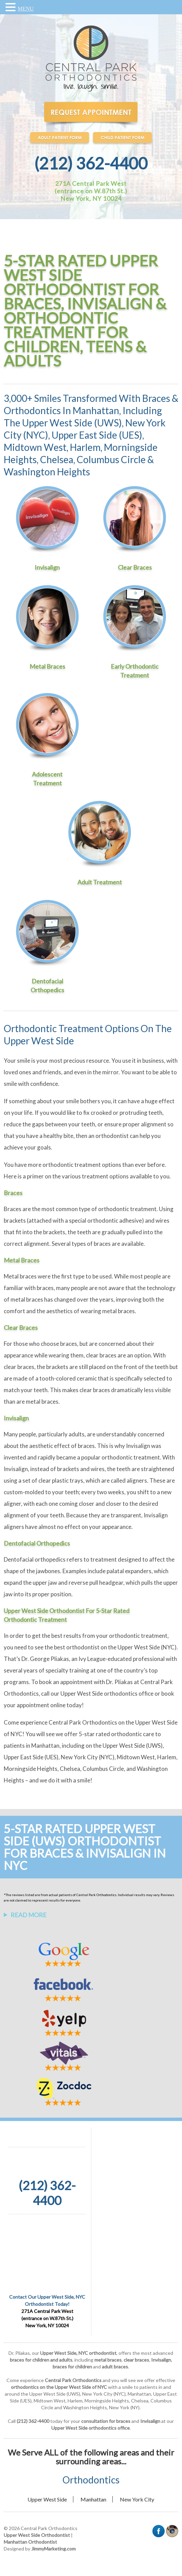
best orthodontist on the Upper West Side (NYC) (115, 1647)
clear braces (101, 1355)
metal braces (108, 2360)
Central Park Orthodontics (83, 1722)
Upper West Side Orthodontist (37, 2535)
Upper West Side (47, 2499)
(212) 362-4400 (91, 163)
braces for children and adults (41, 2360)
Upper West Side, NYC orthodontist (78, 2353)
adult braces (115, 2366)
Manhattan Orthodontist (30, 2542)
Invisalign (138, 1445)
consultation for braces (105, 2421)
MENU (26, 9)
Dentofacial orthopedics (35, 1559)
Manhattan (93, 2499)
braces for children (72, 2366)
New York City (137, 2499)
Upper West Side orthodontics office (106, 1693)
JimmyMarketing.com (53, 2548)
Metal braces (20, 1276)
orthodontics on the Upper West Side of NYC (59, 2387)
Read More (29, 1915)
